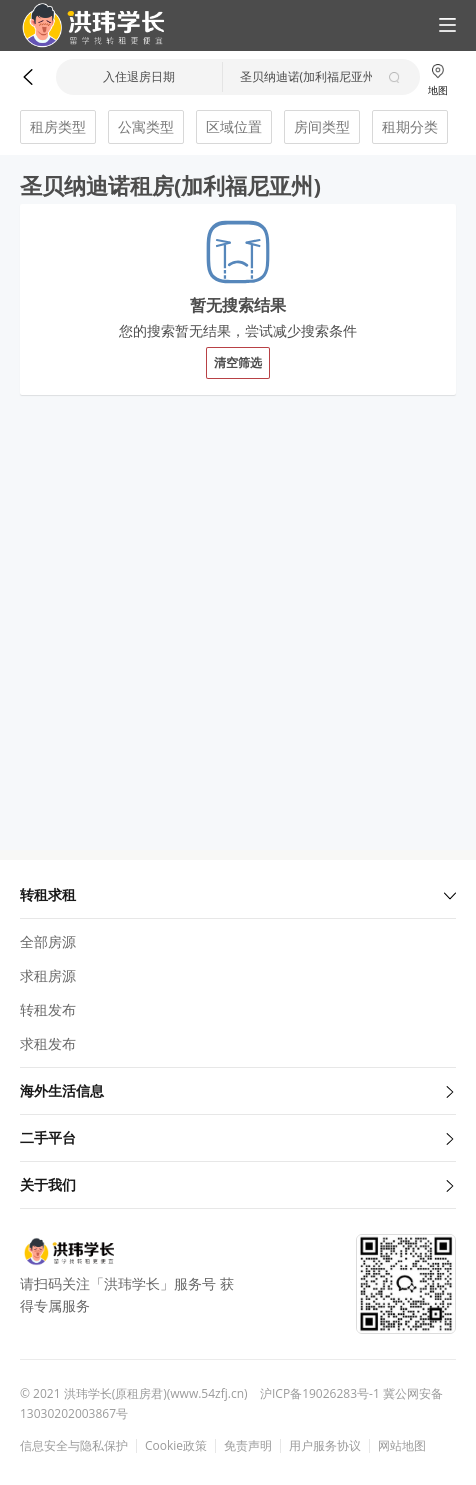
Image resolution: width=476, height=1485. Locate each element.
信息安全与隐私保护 (74, 1446)
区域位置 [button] (234, 126)
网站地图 (402, 1446)
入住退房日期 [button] (139, 76)
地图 (438, 79)
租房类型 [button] (58, 126)
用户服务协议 (325, 1446)
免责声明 (248, 1446)
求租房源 (48, 975)
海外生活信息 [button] (238, 1090)
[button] (85, 25)
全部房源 (48, 941)
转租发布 (48, 1009)
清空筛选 (238, 362)
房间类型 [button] (322, 126)
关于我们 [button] (238, 1184)
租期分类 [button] (410, 126)
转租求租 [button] (238, 894)
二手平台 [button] (238, 1137)
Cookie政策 (176, 1446)
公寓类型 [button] (146, 126)
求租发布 (48, 1043)
